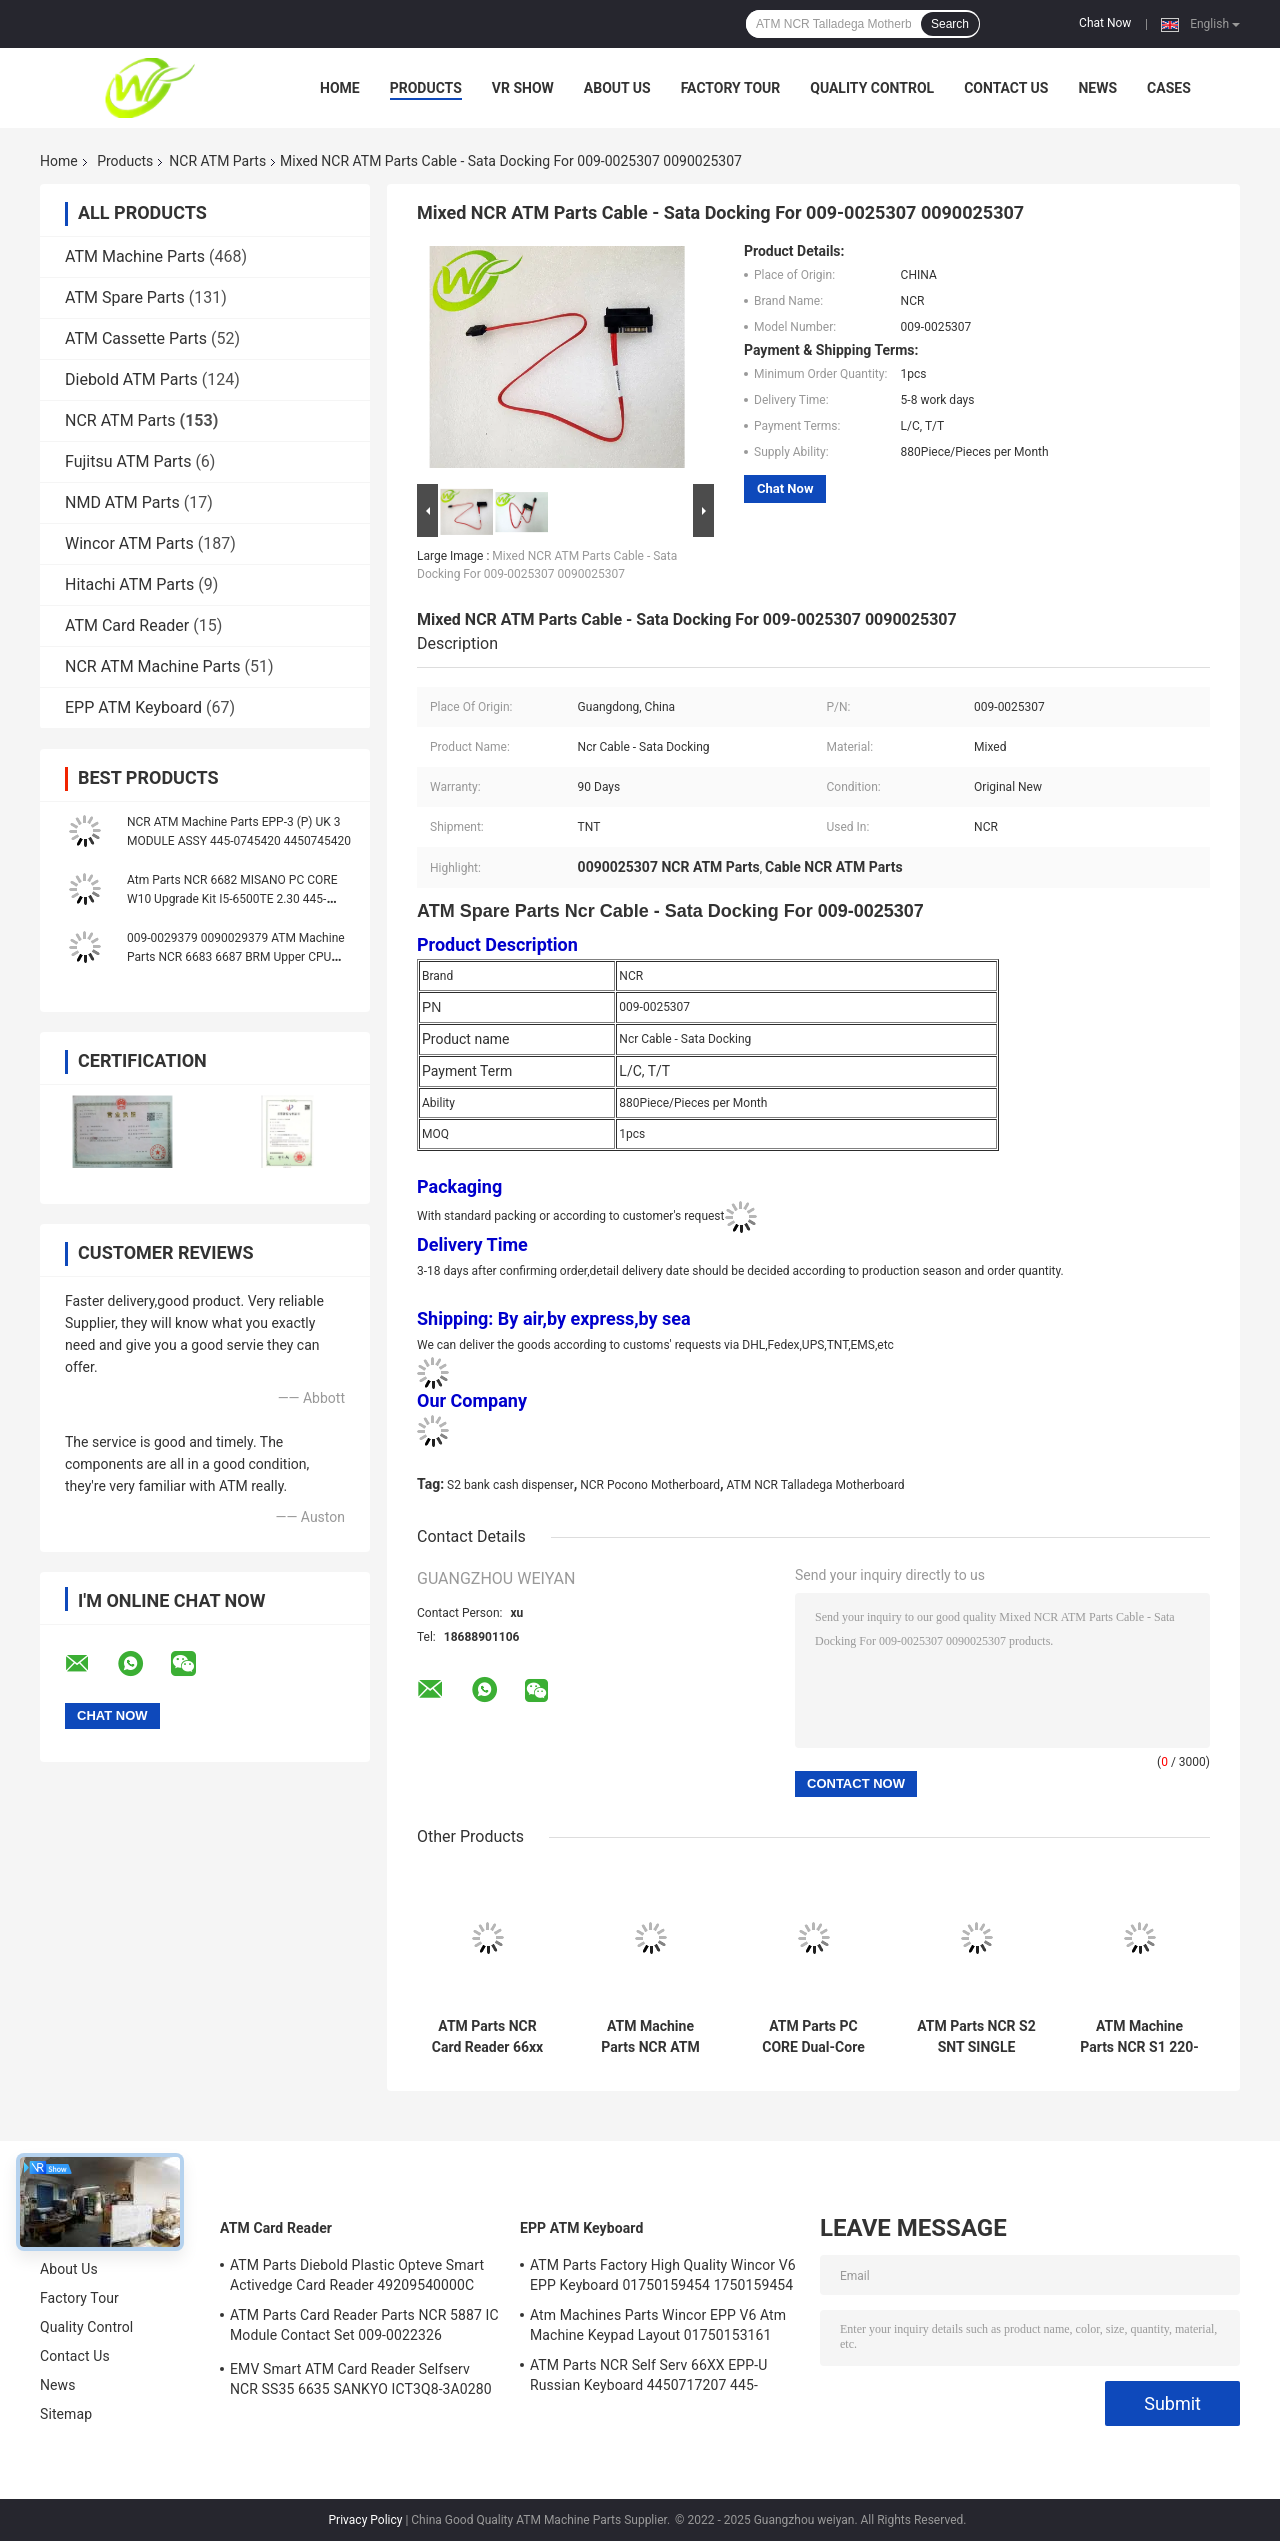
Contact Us (1006, 88)
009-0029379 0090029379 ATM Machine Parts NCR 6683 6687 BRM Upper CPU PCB (236, 957)
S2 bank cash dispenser (510, 1485)
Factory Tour (731, 88)
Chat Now (1105, 23)
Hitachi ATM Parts (129, 584)
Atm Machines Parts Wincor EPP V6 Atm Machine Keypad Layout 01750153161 (658, 2325)
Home (340, 88)
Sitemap (66, 2414)
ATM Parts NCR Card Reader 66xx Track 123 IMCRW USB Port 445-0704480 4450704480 (487, 2037)
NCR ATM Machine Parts (153, 666)
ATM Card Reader (127, 625)
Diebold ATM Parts (131, 379)
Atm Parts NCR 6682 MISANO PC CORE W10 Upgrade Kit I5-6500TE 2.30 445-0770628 (232, 899)
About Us (617, 88)
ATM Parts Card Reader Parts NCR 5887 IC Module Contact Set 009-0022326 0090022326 (364, 2328)
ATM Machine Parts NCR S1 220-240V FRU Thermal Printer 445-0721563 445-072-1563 (1139, 2037)
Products (426, 88)
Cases (1169, 88)
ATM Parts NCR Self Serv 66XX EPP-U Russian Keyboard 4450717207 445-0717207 (648, 2378)
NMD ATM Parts (122, 502)
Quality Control (872, 88)
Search (950, 24)
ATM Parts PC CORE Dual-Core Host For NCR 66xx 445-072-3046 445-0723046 (813, 2037)
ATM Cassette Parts (136, 338)
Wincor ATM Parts (129, 543)
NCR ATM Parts (217, 161)
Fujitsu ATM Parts (128, 461)
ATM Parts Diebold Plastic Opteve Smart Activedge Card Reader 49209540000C (357, 2275)
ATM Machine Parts (135, 256)
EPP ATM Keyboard (133, 707)
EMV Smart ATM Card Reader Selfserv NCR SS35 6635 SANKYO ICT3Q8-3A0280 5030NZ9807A (361, 2382)
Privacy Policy (366, 2520)
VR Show (523, 88)
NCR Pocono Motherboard (650, 1485)
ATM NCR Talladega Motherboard (816, 1485)
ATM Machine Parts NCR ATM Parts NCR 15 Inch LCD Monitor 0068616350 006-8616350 (650, 2037)
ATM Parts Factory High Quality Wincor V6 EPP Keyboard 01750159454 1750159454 (663, 2275)
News (1097, 88)
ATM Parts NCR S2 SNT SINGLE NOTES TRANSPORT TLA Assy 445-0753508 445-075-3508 (976, 2037)
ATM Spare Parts (125, 297)
